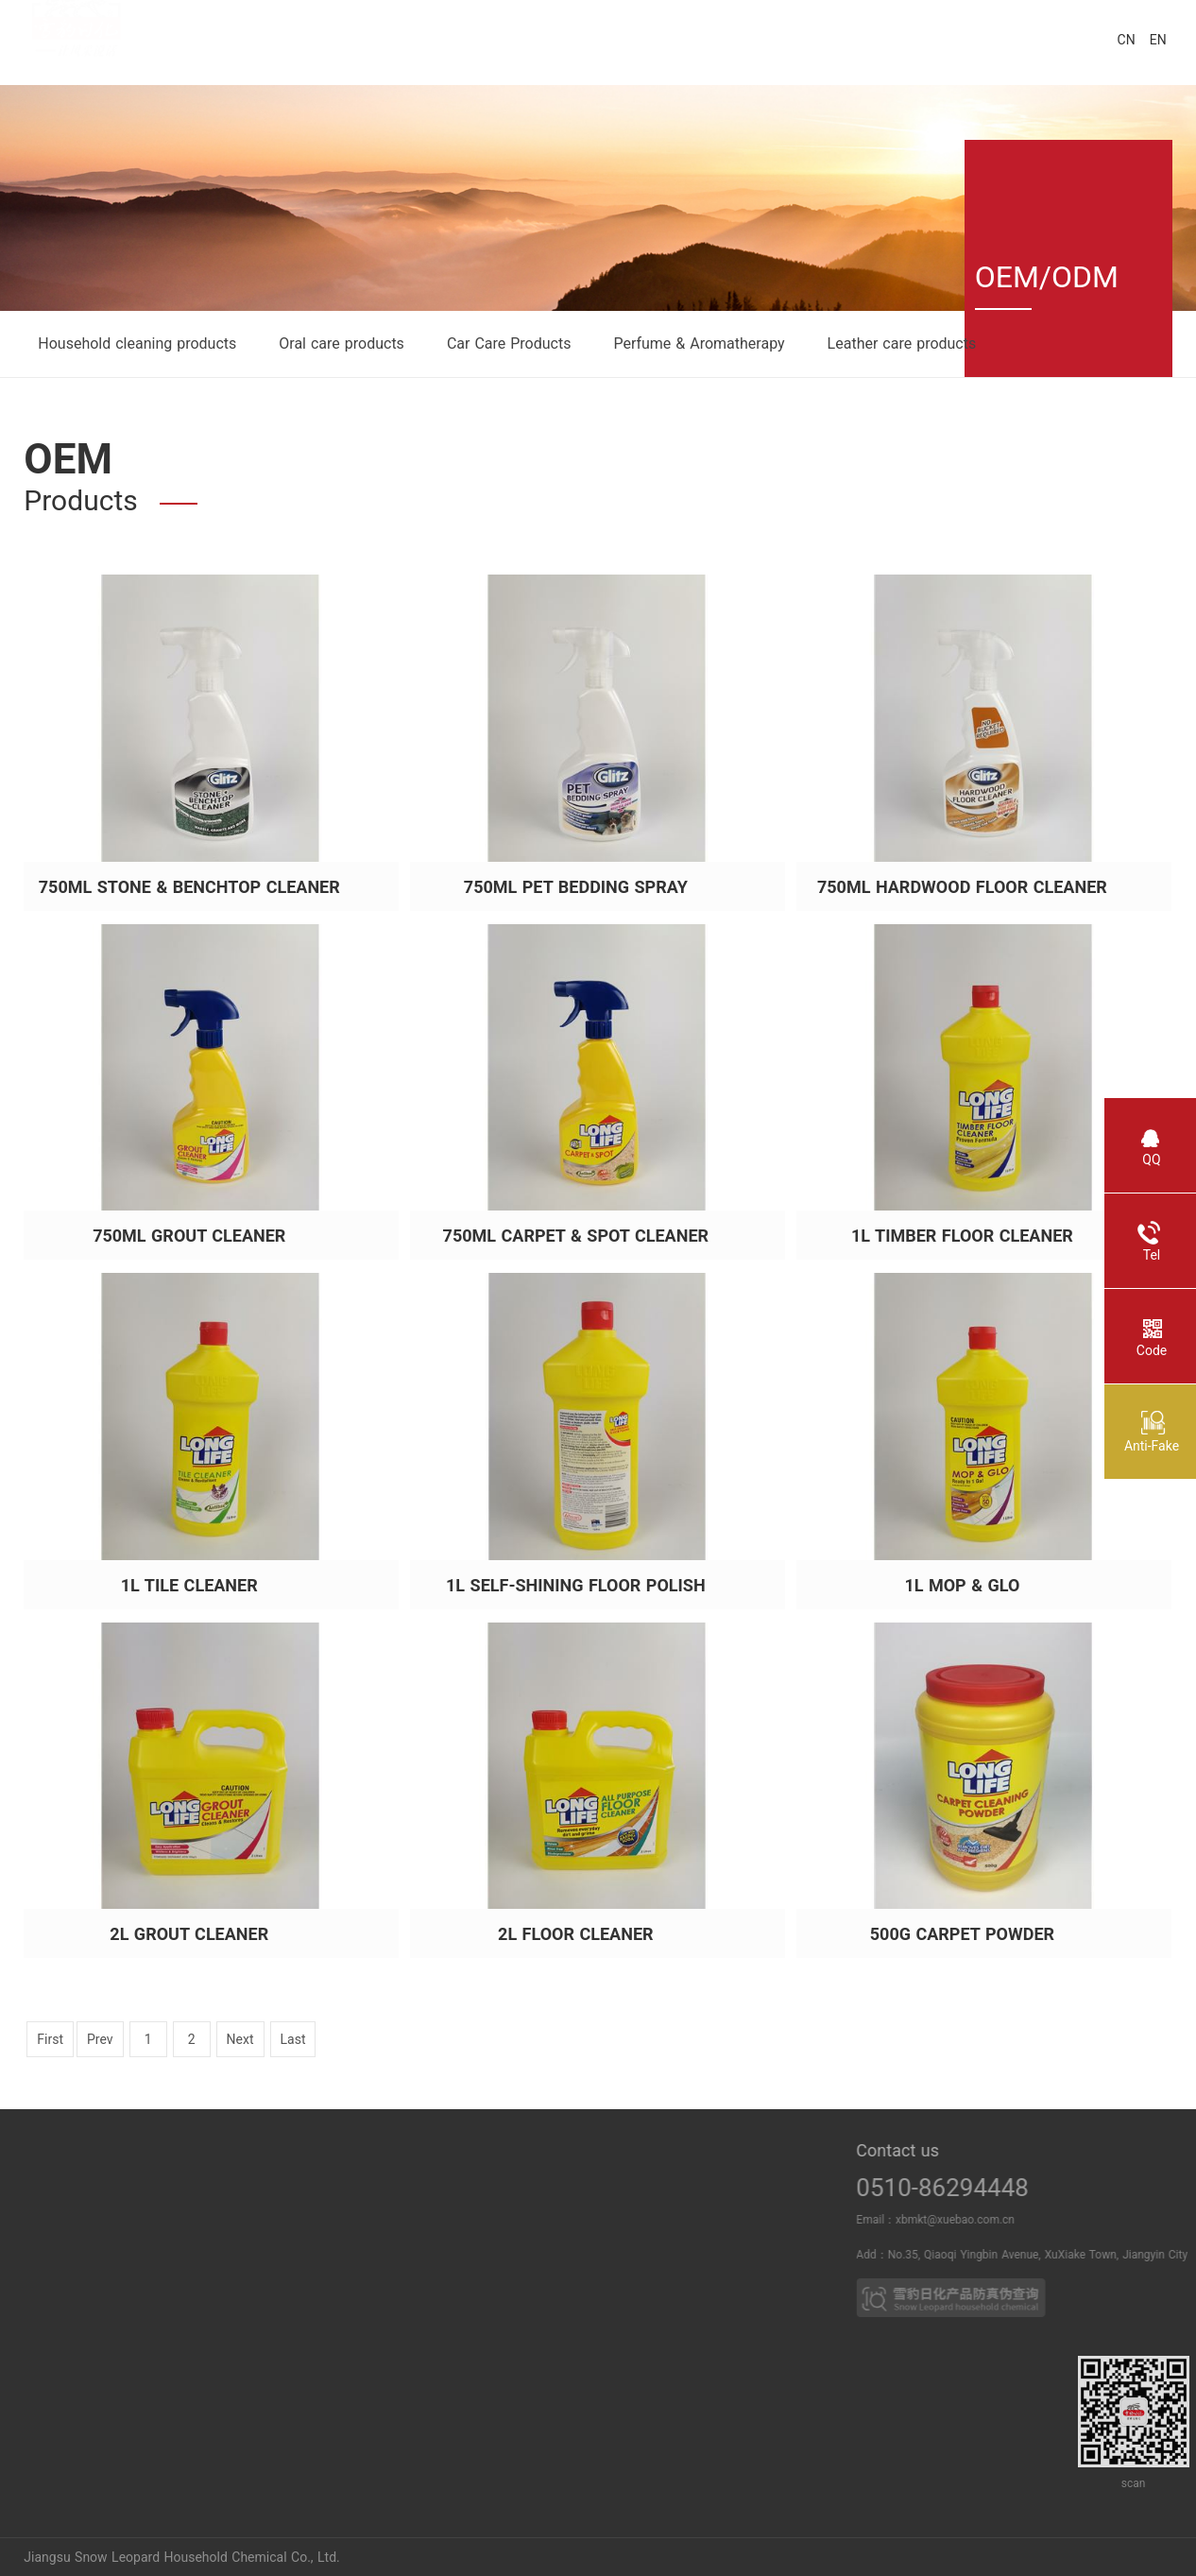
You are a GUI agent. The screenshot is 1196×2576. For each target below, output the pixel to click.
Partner (638, 2232)
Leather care (455, 2268)
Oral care (456, 2196)
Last (293, 2039)
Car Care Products (509, 343)
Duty (14, 2268)
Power (146, 2196)
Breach (146, 2232)
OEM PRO (638, 2268)
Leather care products (902, 343)
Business (639, 2196)
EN (1158, 39)
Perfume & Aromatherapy (698, 343)
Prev (100, 2039)
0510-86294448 (1018, 2187)
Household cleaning (455, 2232)
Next (240, 2039)
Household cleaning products (137, 343)
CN (1127, 39)
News (325, 2196)
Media (324, 2232)
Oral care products (341, 343)
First (50, 2039)
